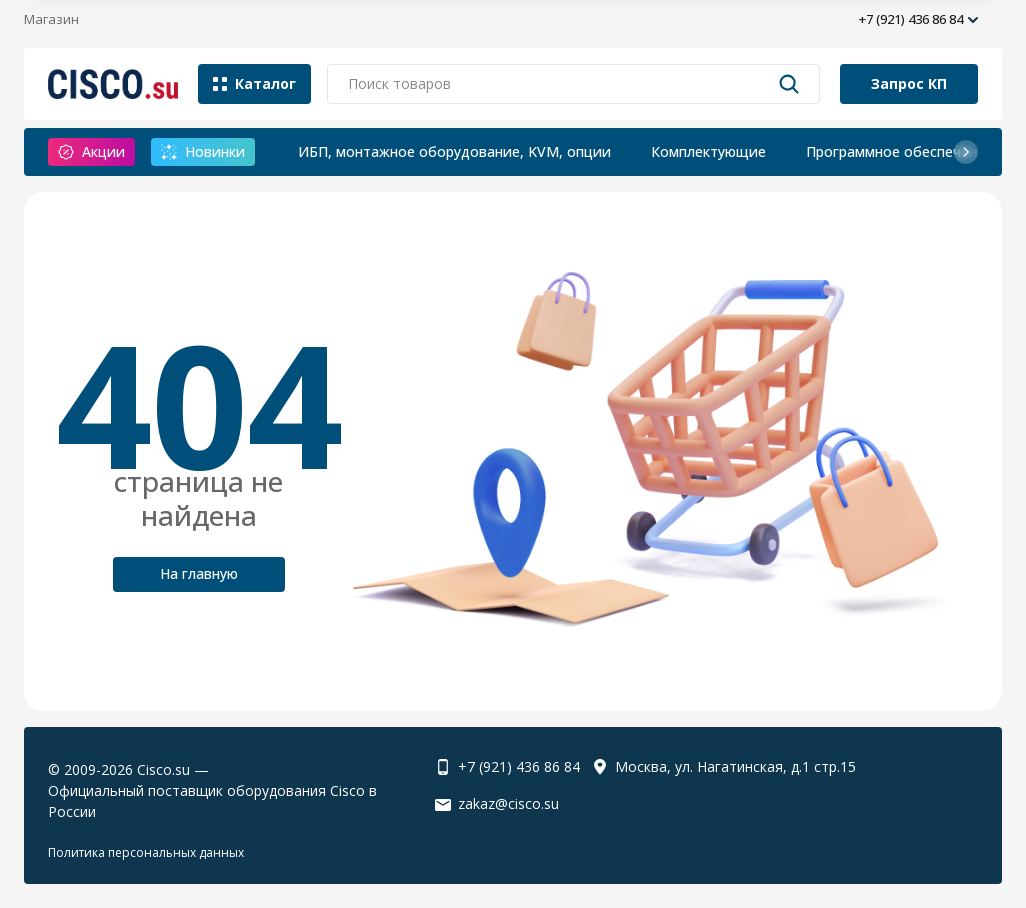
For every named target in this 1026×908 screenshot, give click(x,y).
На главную (199, 573)
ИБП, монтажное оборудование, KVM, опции (454, 151)
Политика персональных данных (146, 852)
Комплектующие (708, 151)
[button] (966, 152)
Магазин (51, 19)
